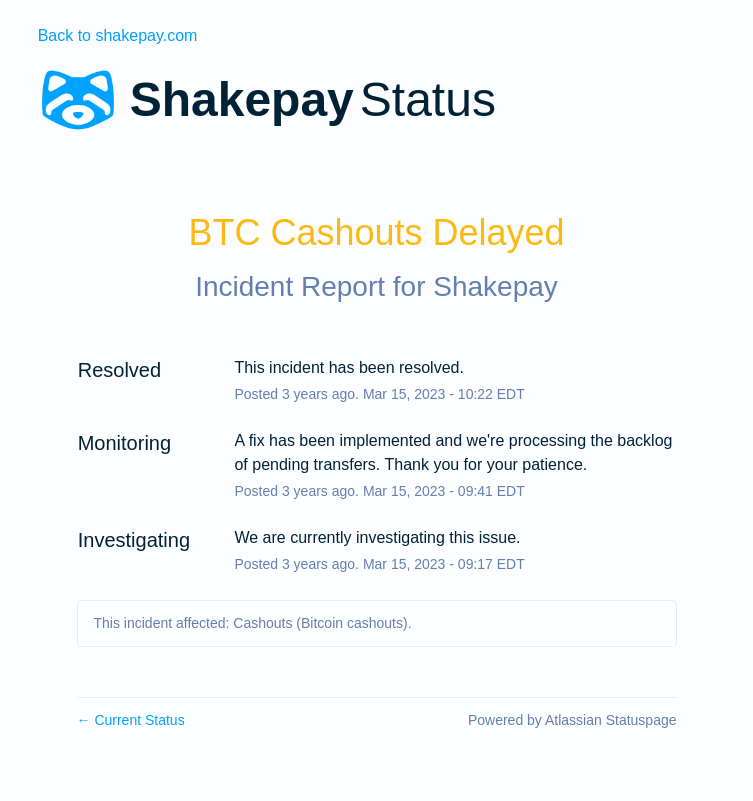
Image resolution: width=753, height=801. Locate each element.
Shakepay (495, 286)
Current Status (131, 720)
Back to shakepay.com (118, 35)
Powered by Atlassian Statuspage (572, 720)
